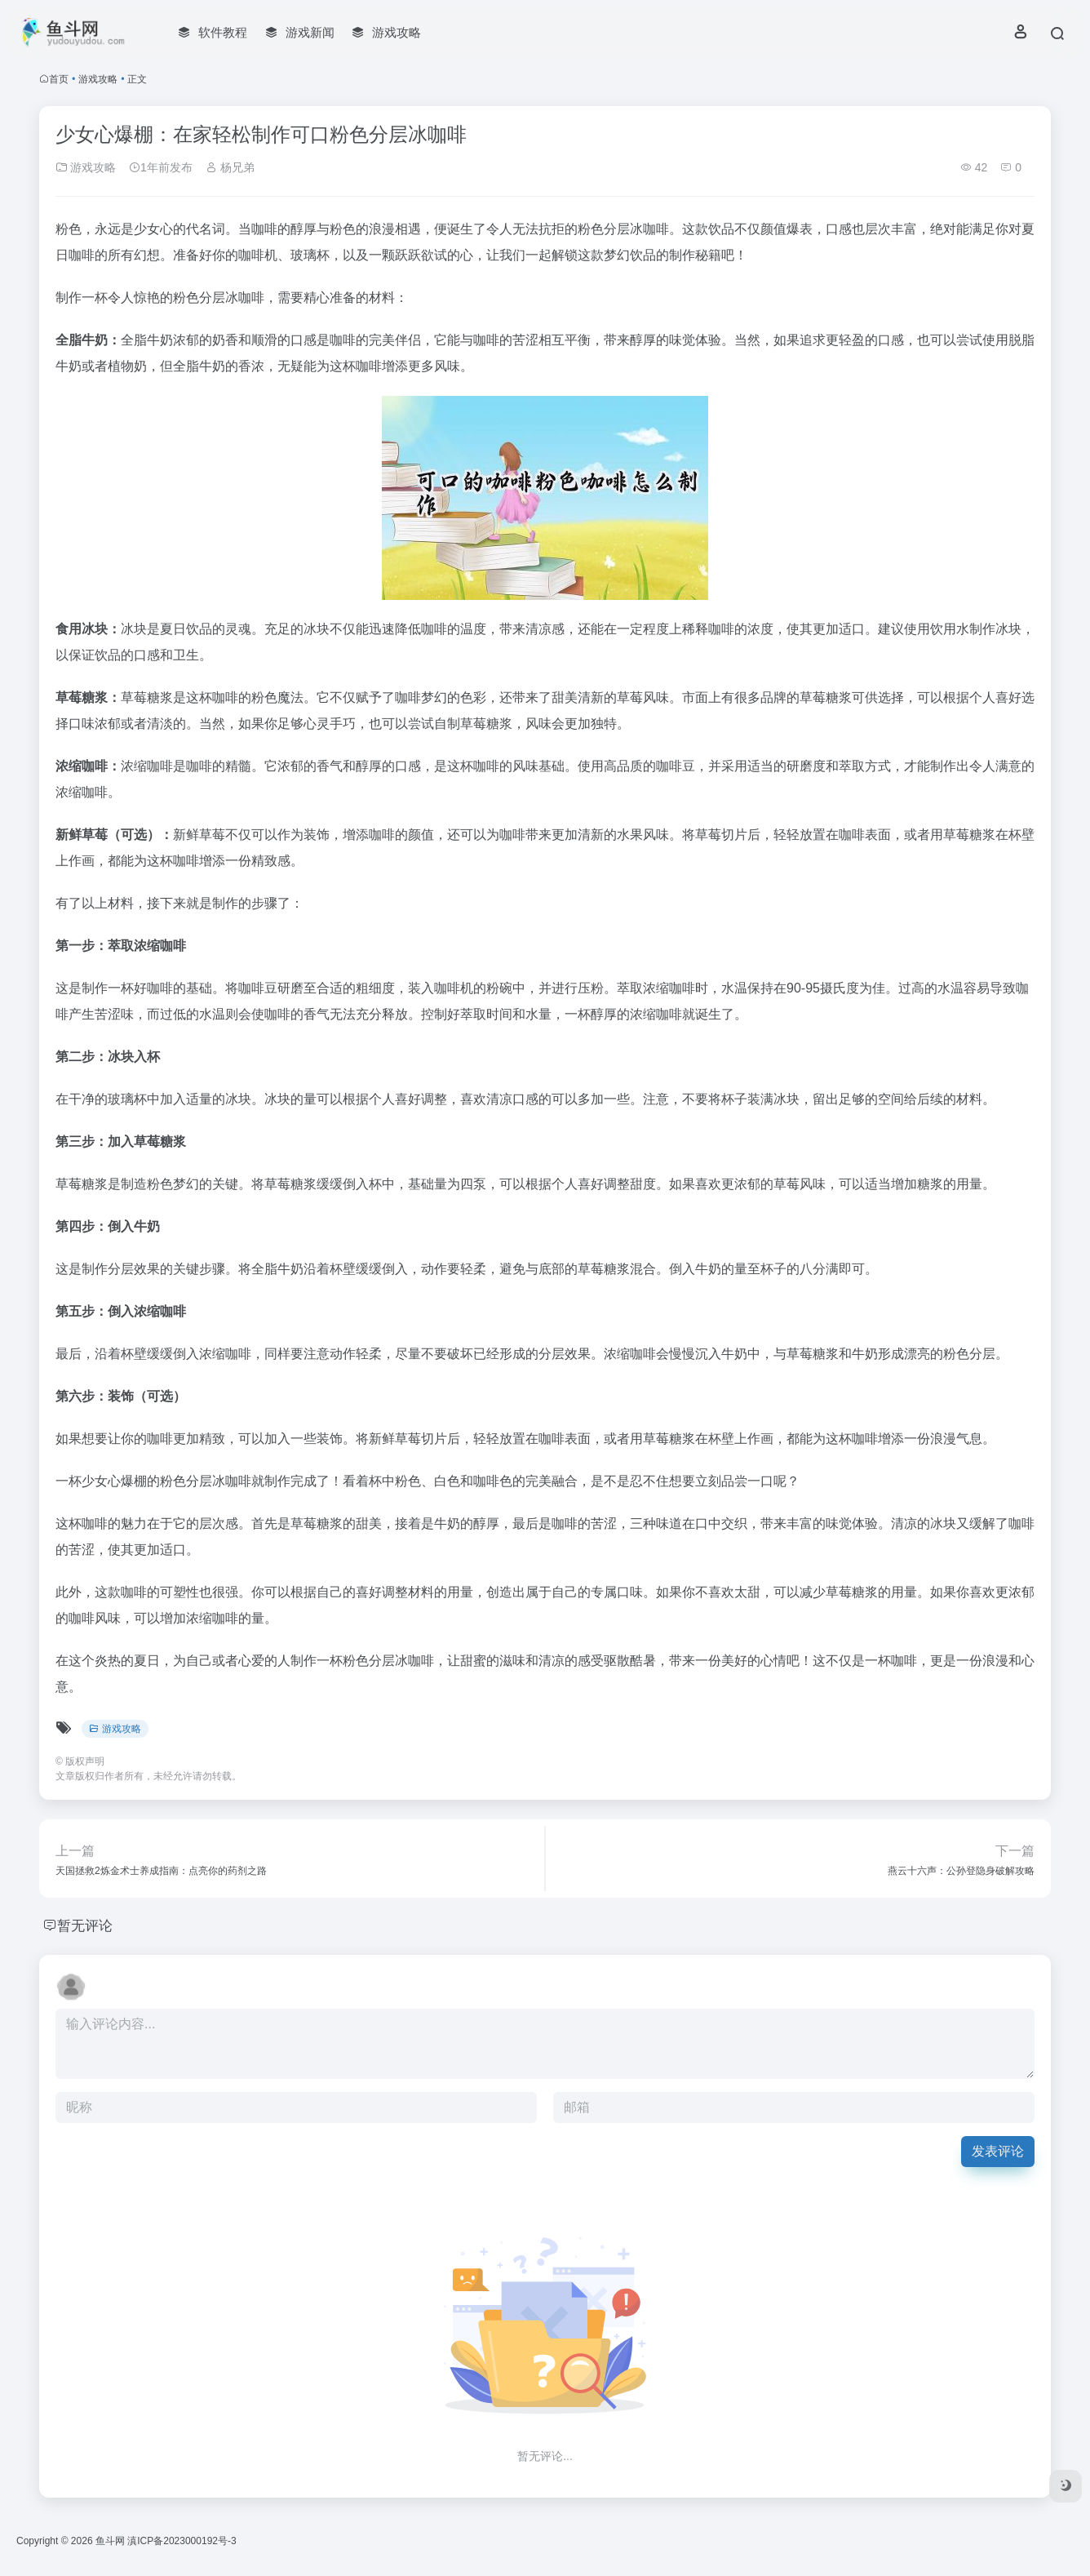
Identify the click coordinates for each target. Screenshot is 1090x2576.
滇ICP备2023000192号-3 (181, 2541)
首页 (59, 79)
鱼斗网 (110, 2541)
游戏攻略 (97, 79)
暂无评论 (86, 1925)
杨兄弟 (230, 167)
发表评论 (998, 2151)
